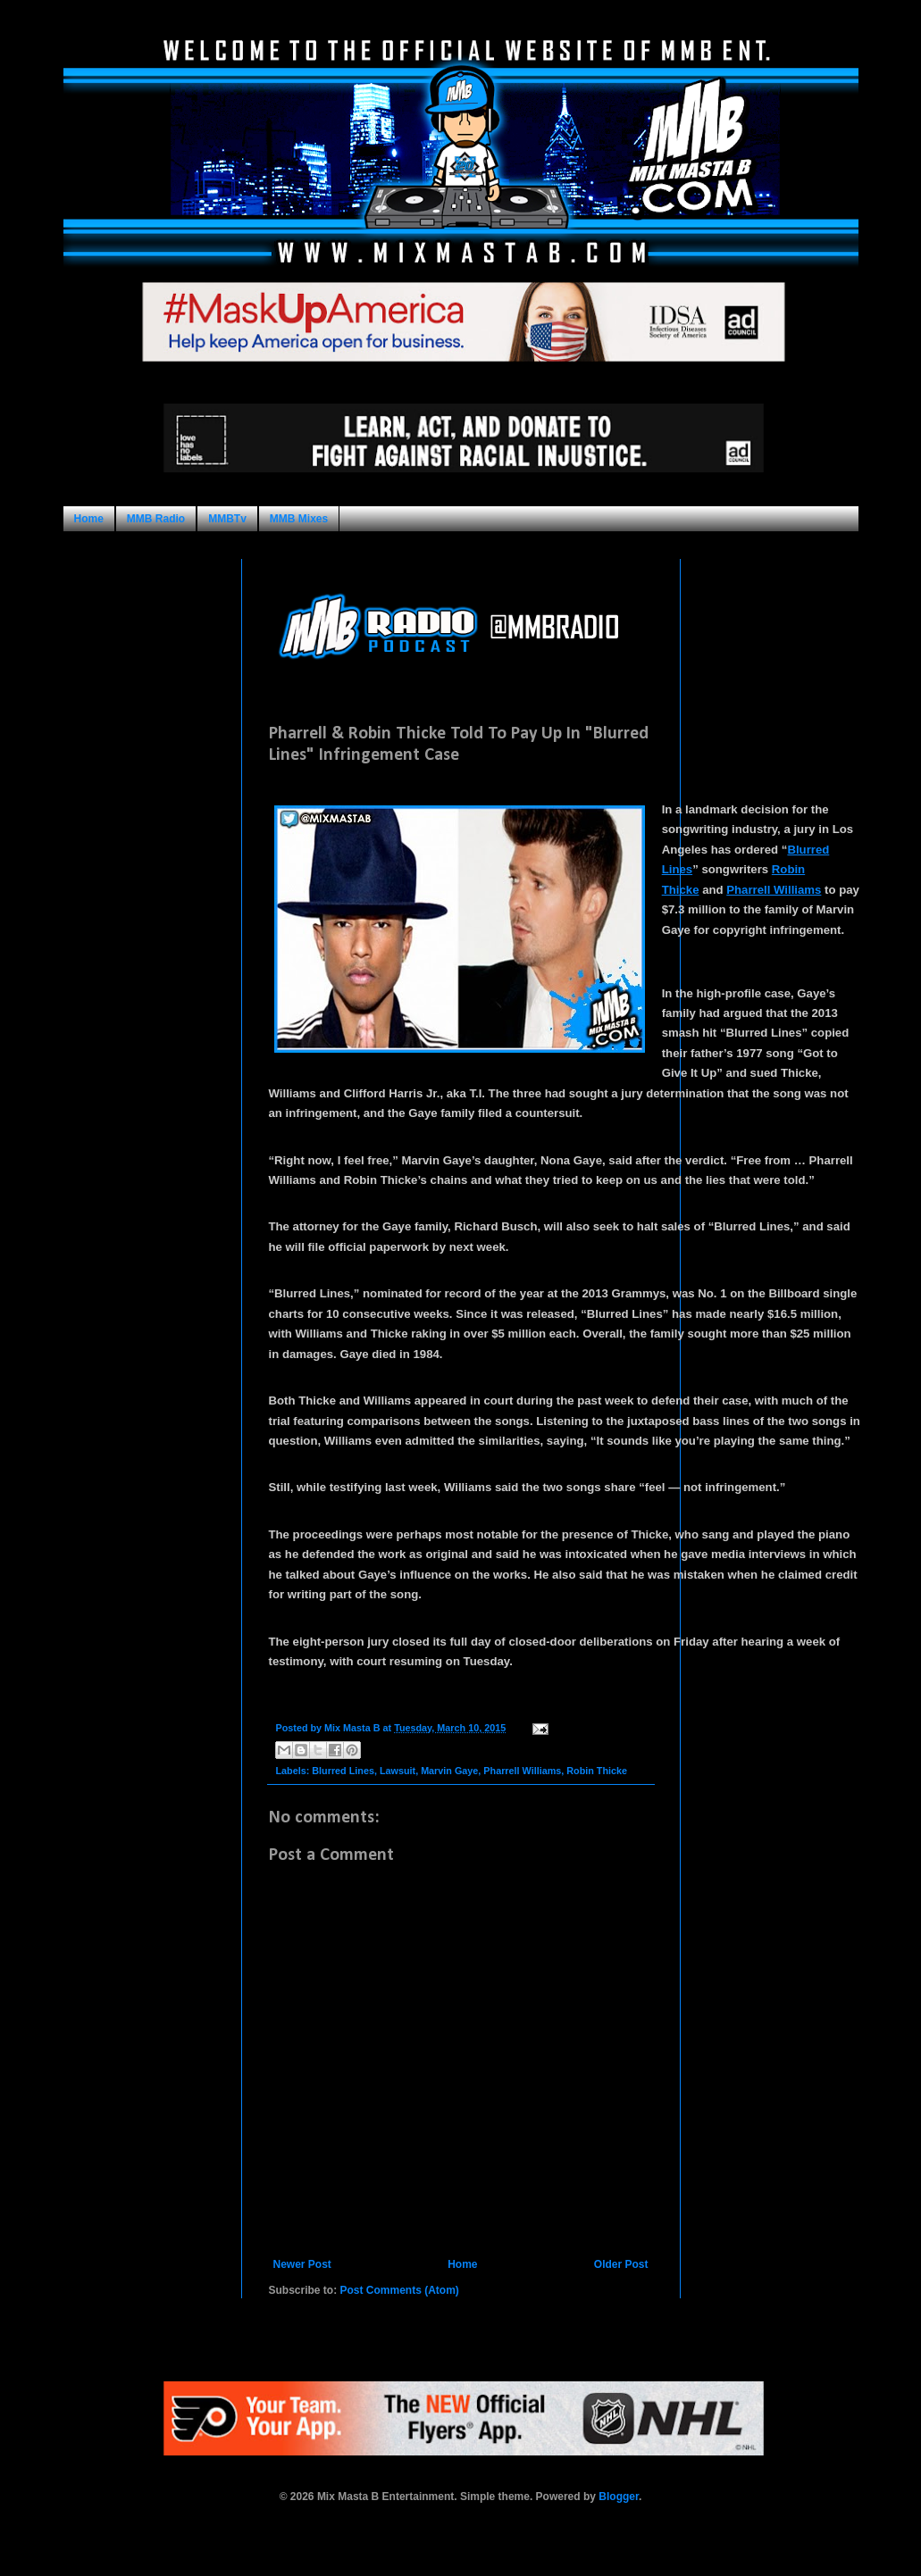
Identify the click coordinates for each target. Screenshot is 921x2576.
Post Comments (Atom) (399, 2290)
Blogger (619, 2496)
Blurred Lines (343, 1770)
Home (89, 519)
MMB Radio (156, 519)
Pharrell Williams (773, 889)
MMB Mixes (299, 519)
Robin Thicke (596, 1770)
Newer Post (302, 2264)
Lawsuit (397, 1770)
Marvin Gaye (449, 1770)
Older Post (621, 2264)
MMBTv (227, 519)
